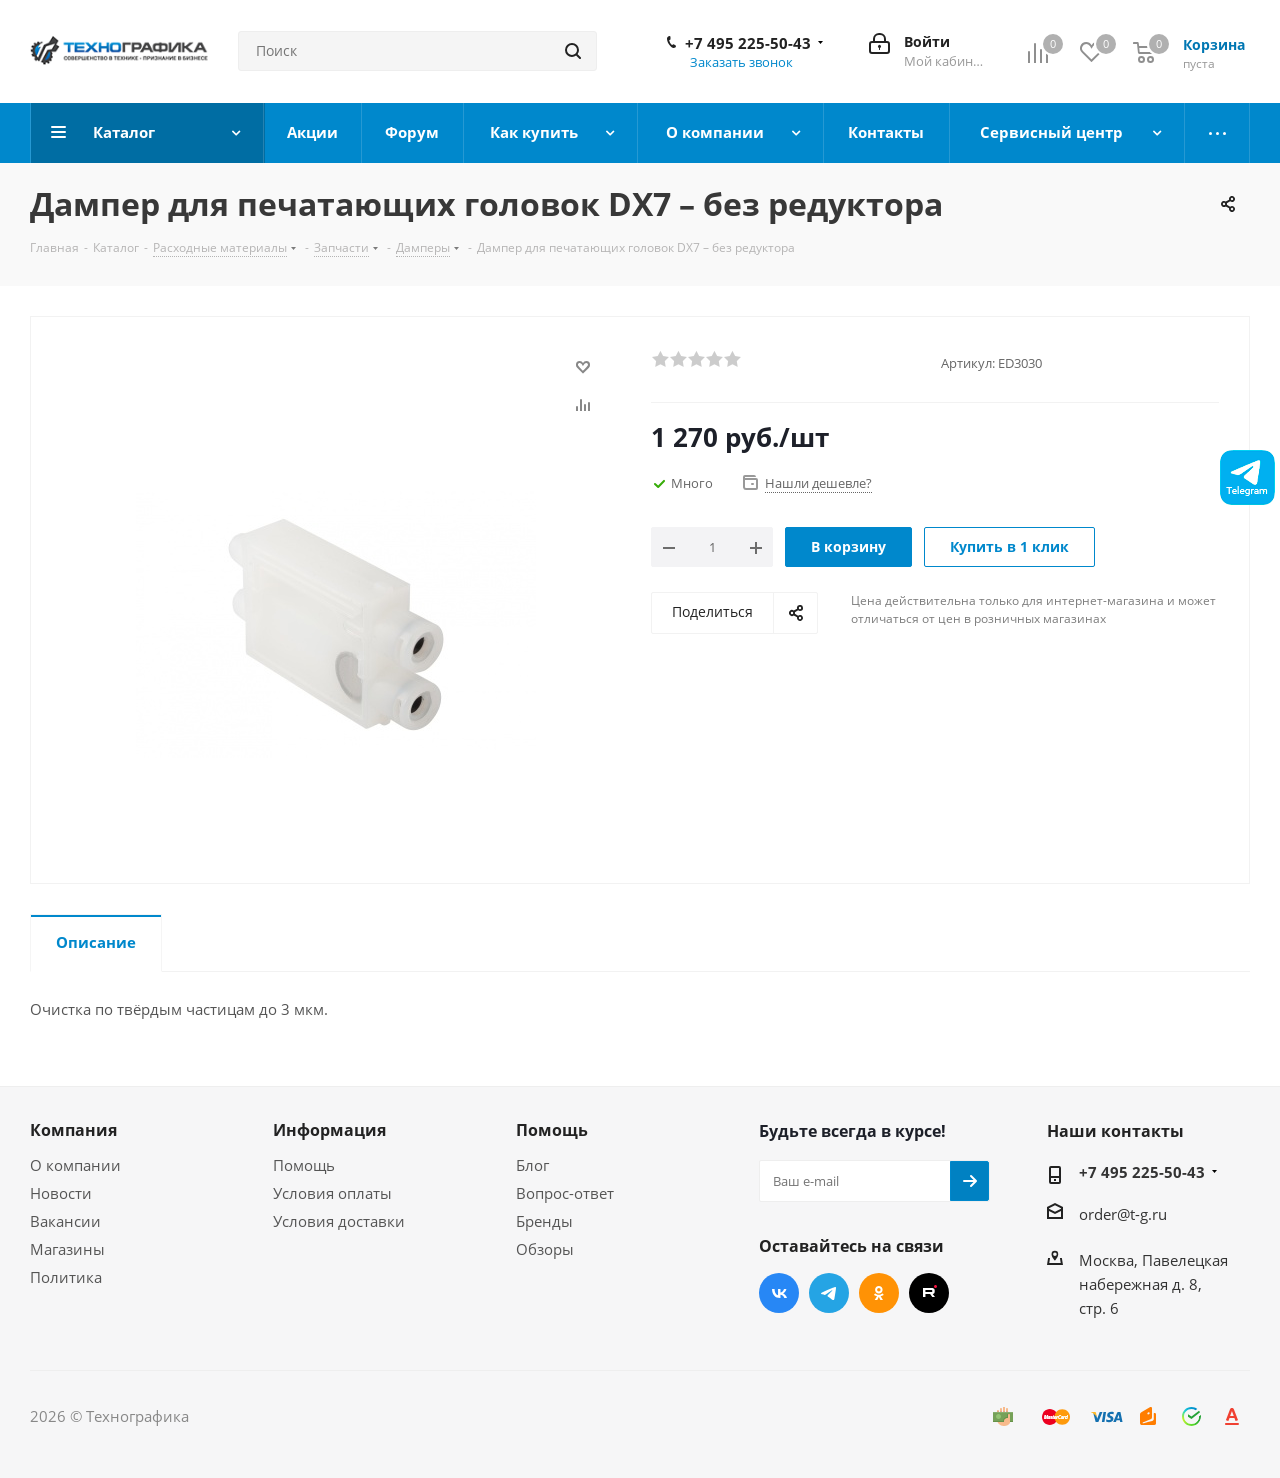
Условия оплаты (332, 1193)
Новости (61, 1193)
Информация (329, 1130)
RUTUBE (929, 1293)
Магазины (67, 1249)
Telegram (829, 1293)
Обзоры (545, 1249)
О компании (75, 1165)
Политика (66, 1277)
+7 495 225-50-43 (748, 43)
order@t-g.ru (1123, 1214)
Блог (532, 1165)
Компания (73, 1130)
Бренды (544, 1221)
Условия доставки (339, 1221)
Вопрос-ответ (565, 1193)
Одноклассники (879, 1293)
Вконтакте (779, 1293)
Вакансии (65, 1221)
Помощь (304, 1165)
